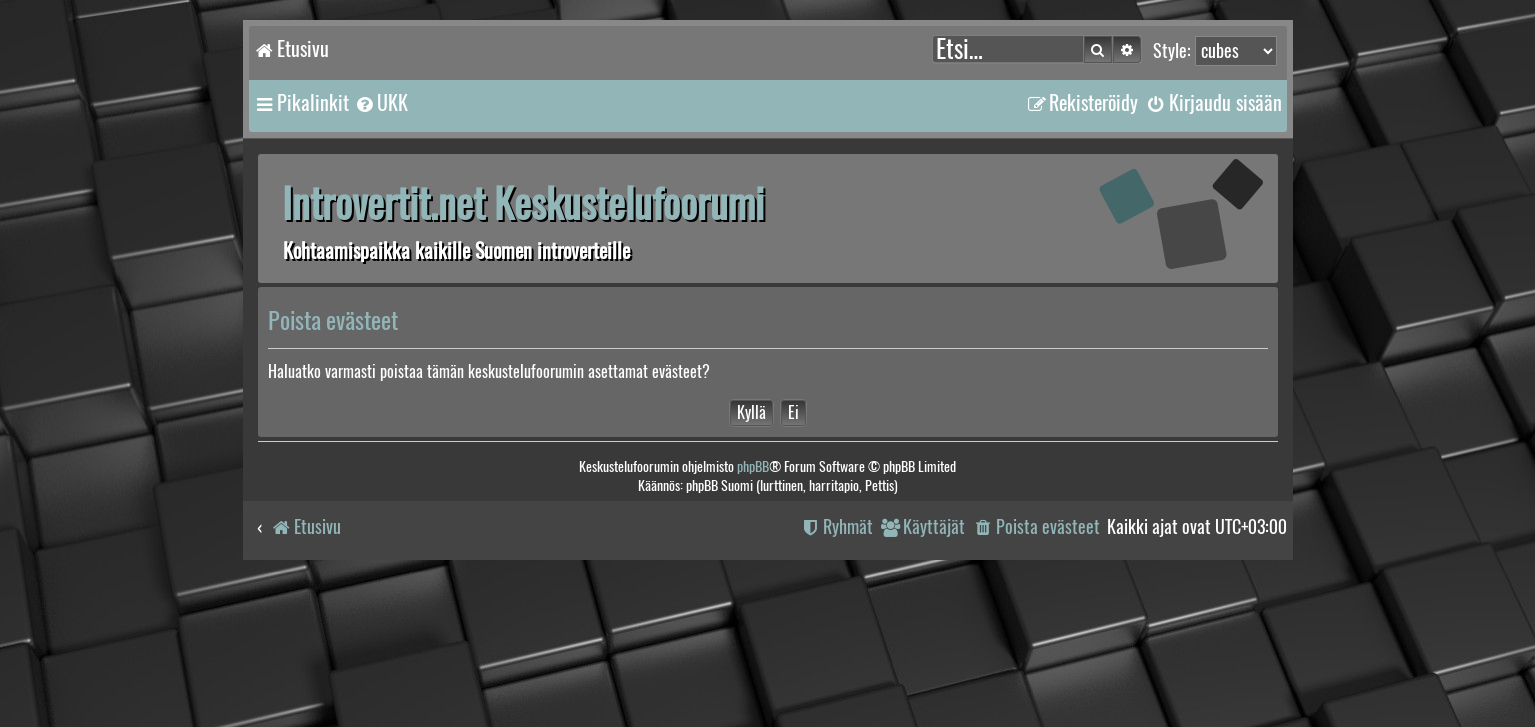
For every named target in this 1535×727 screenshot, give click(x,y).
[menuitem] (381, 103)
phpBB (753, 466)
